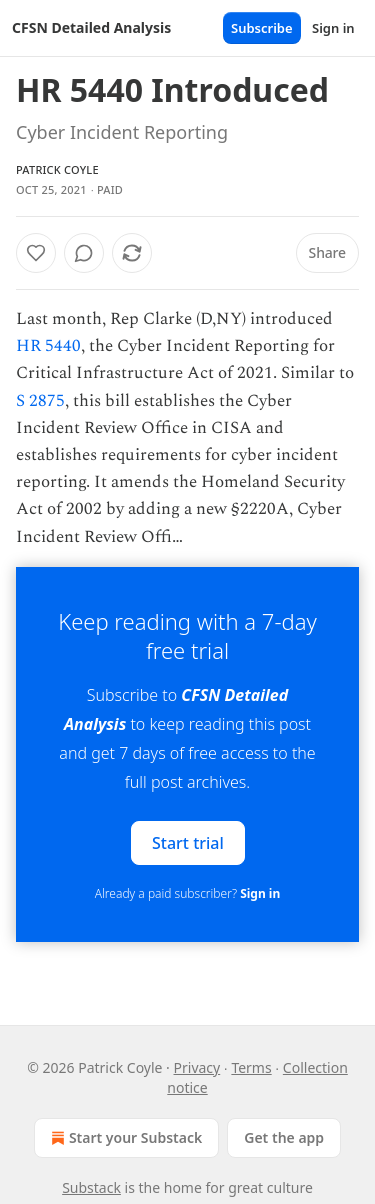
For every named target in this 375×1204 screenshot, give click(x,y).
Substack (91, 1187)
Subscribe (262, 28)
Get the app (284, 1137)
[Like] (36, 253)
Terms (251, 1067)
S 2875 (40, 401)
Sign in (333, 28)
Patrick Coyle (57, 169)
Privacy (197, 1067)
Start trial (188, 842)
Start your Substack (124, 1138)
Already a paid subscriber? (187, 893)
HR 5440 (48, 346)
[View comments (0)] (84, 253)
